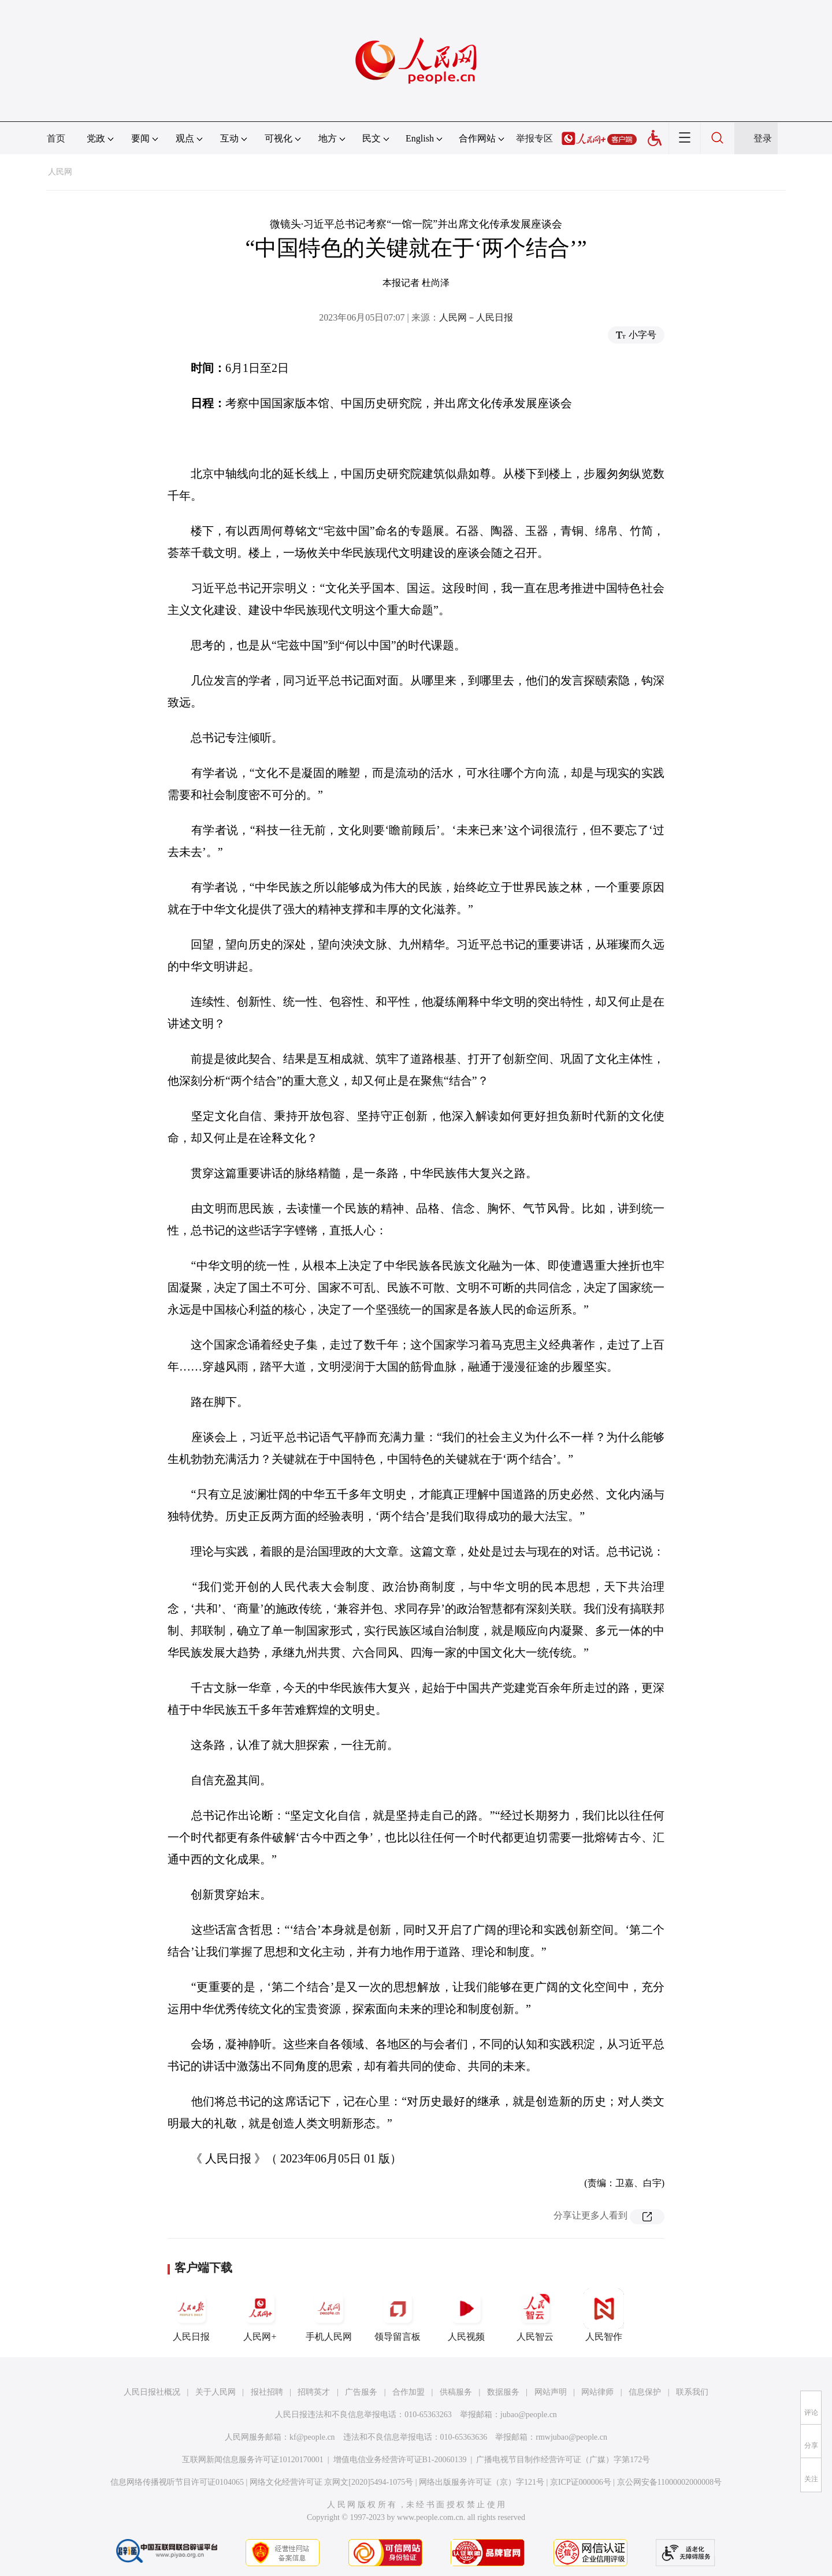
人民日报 (191, 2315)
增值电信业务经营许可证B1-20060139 (400, 2459)
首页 (56, 138)
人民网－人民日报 (476, 317)
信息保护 (645, 2392)
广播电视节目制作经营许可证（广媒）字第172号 (563, 2459)
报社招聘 (267, 2392)
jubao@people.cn (528, 2414)
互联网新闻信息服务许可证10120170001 (253, 2459)
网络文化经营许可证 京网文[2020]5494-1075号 (332, 2482)
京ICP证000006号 (580, 2482)
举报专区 (534, 138)
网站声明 (550, 2392)
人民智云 (535, 2315)
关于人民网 (215, 2392)
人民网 (60, 171)
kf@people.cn (312, 2437)
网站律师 (597, 2392)
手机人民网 (329, 2315)
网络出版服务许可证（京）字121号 (481, 2482)
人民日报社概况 (152, 2392)
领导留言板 (397, 2315)
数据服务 (503, 2392)
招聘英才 (314, 2392)
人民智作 (604, 2315)
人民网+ (260, 2315)
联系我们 (692, 2392)
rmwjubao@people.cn (571, 2437)
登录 (762, 138)
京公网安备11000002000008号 (669, 2482)
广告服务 (361, 2392)
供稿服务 (456, 2392)
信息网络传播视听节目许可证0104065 (177, 2482)
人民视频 (466, 2315)
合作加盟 (408, 2392)
